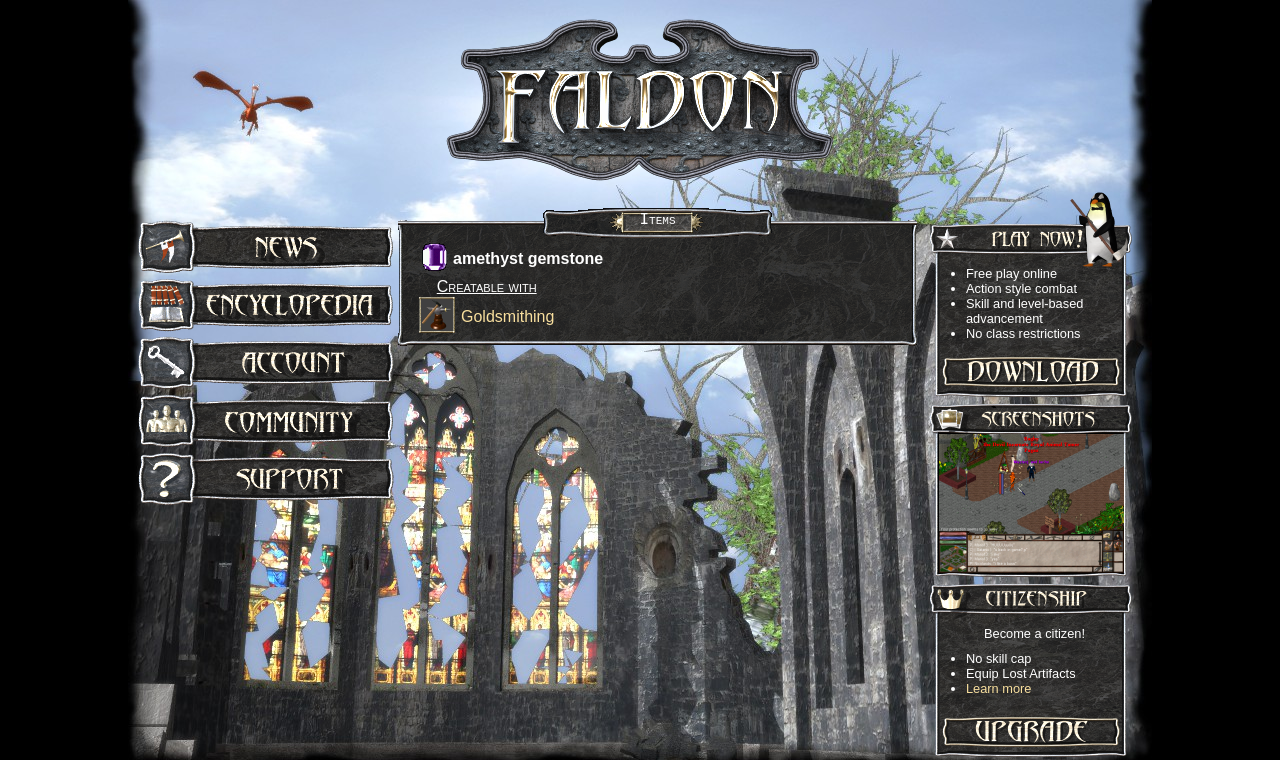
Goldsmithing (507, 316)
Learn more (998, 688)
